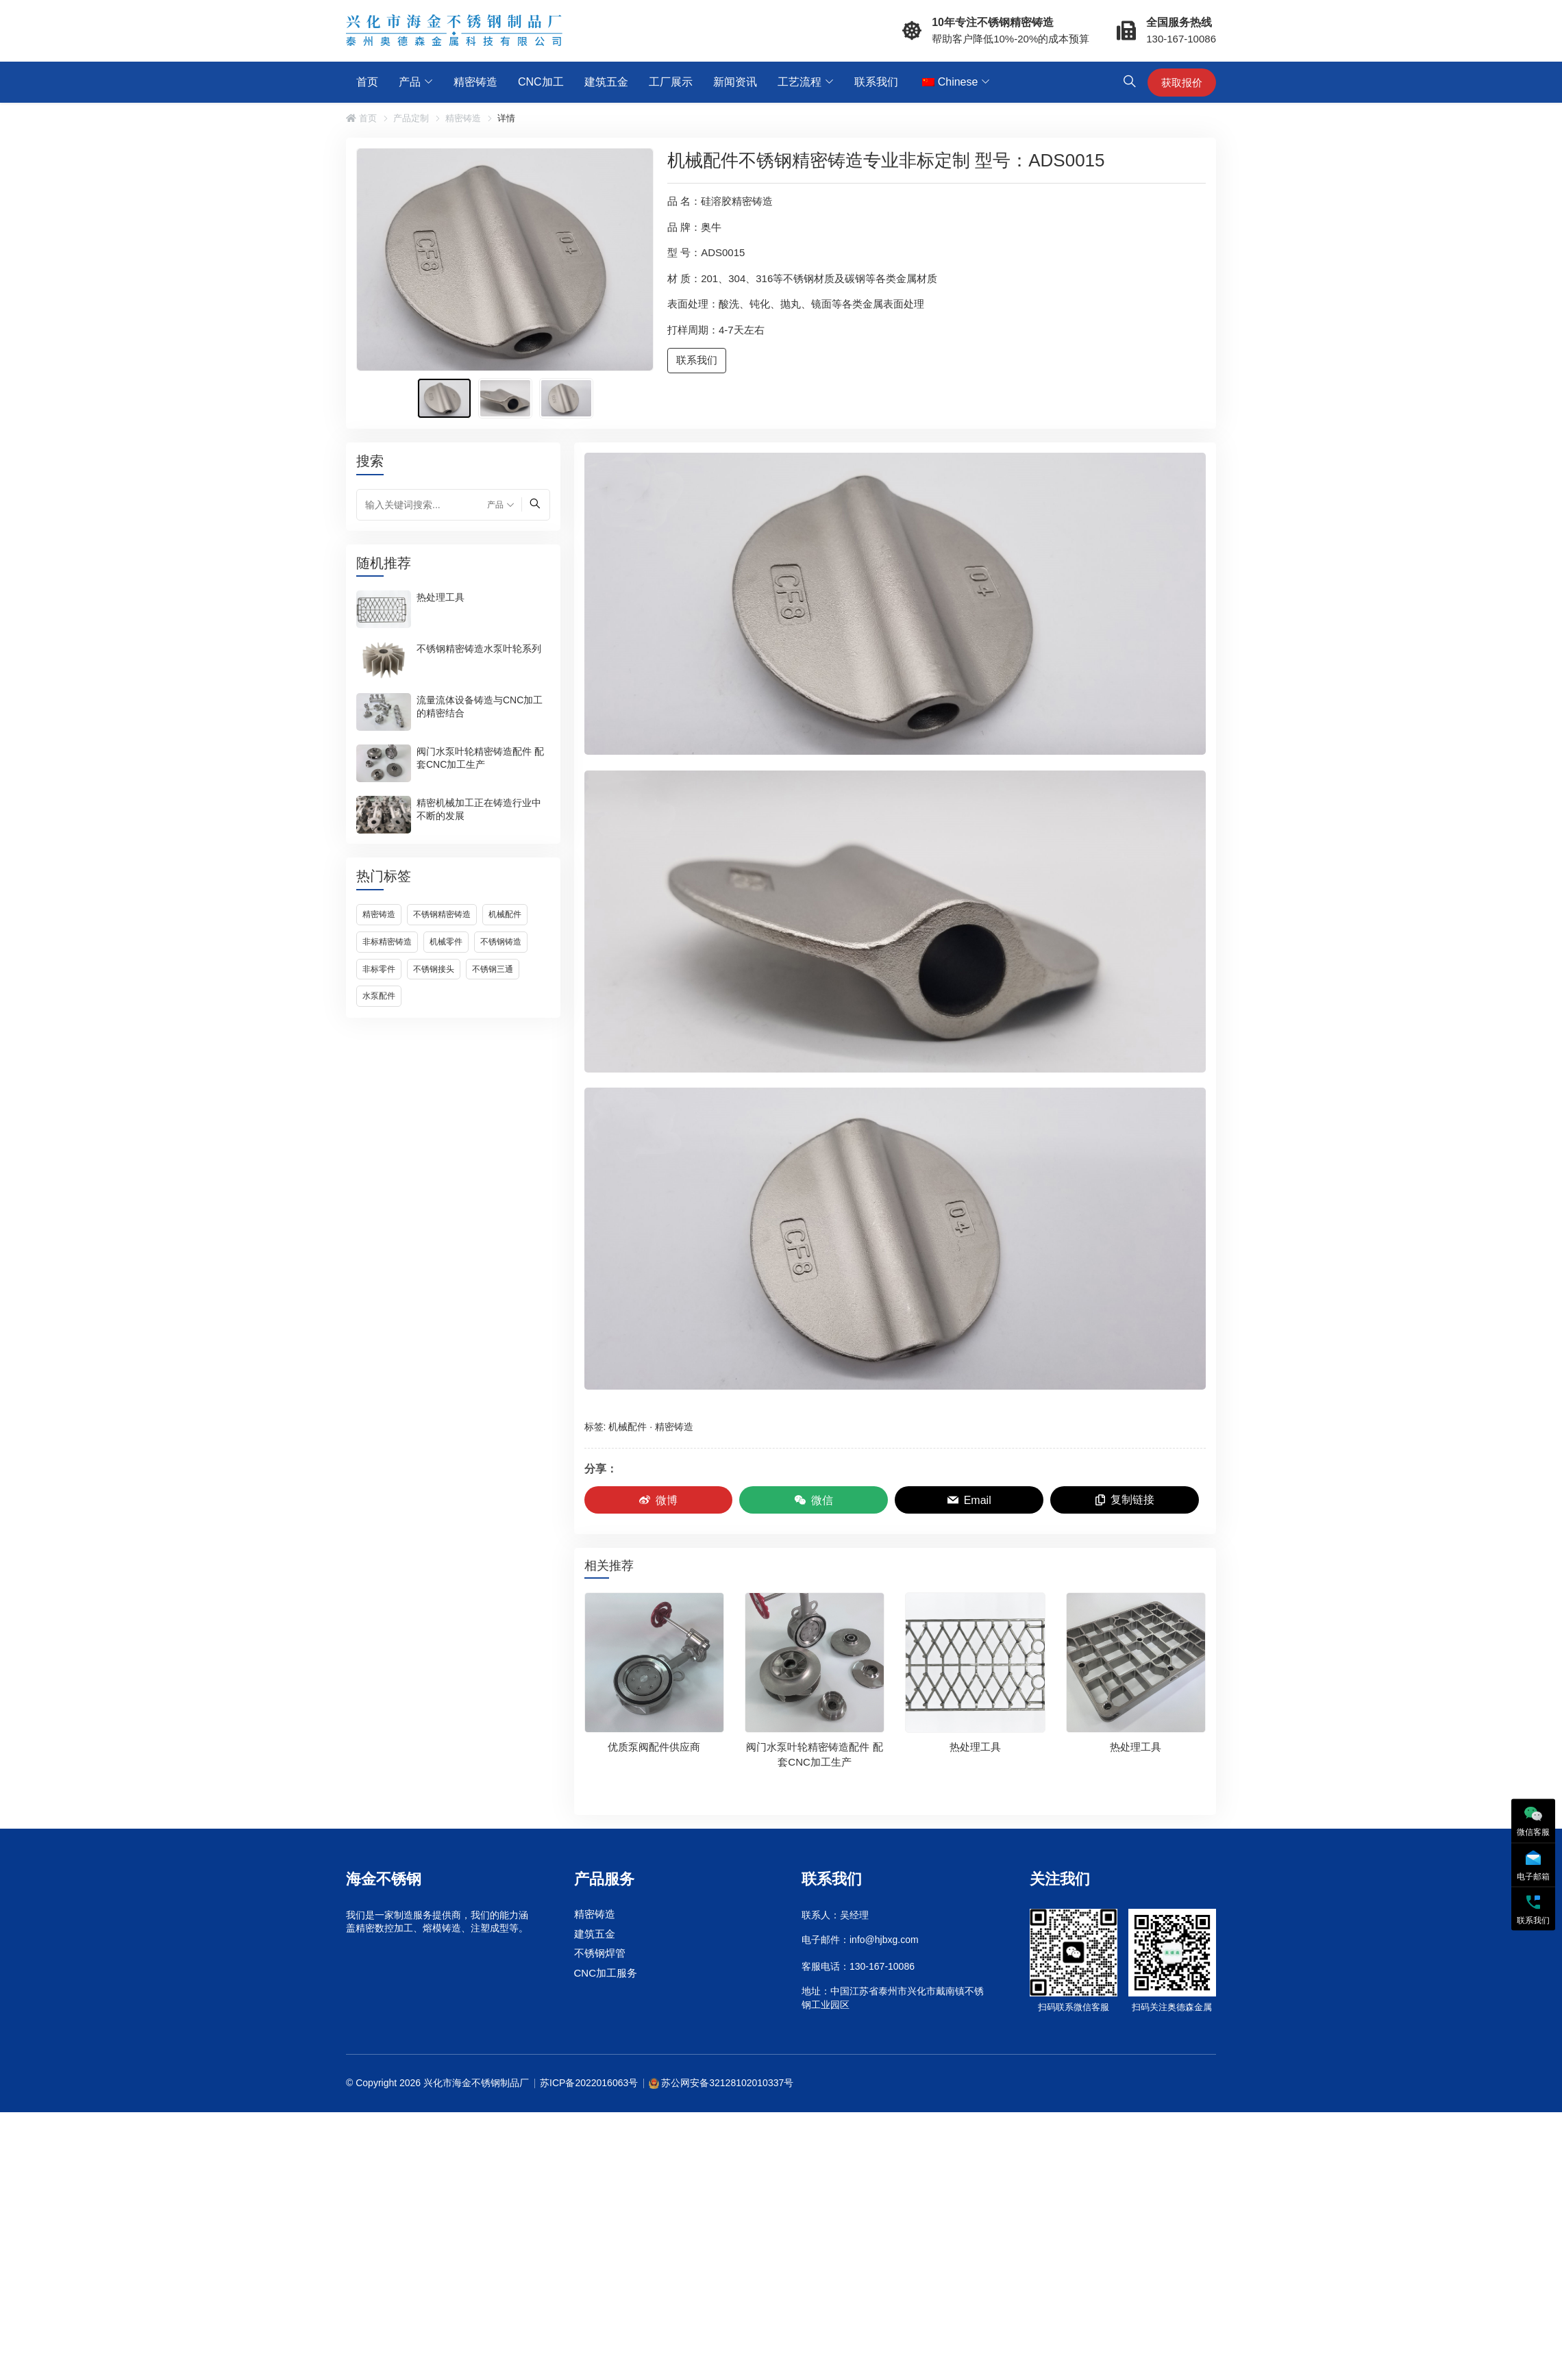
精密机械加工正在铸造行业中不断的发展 (479, 809)
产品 (410, 82)
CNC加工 (541, 82)
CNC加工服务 (606, 1973)
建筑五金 (606, 82)
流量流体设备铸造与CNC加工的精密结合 (480, 706)
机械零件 (446, 942)
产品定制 (411, 118)
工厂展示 (671, 82)
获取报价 (1181, 82)
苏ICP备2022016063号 (589, 2082)
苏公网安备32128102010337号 (727, 2082)
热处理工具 (440, 596)
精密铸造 (475, 82)
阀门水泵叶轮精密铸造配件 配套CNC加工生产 (480, 757)
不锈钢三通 (492, 969)
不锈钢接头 (433, 969)
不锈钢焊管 (599, 1953)
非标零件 (378, 969)
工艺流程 (799, 82)
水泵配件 (378, 996)
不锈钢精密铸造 (442, 914)
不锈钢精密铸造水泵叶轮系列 (479, 647)
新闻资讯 (735, 82)
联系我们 (876, 82)
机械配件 (504, 914)
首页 (367, 82)
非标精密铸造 (387, 942)
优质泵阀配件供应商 (654, 1747)
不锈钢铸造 (500, 942)
